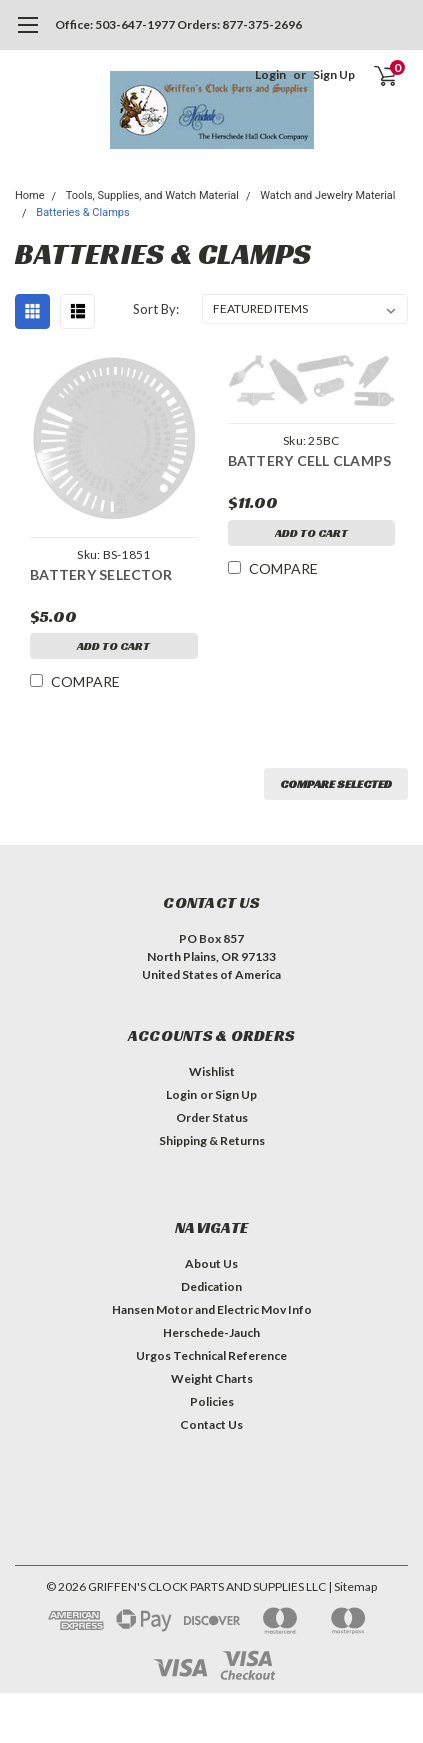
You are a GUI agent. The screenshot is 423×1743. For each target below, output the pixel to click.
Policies (212, 1401)
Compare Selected (336, 783)
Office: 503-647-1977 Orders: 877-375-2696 (178, 24)
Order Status (212, 1117)
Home (30, 195)
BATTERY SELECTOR (101, 574)
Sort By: (156, 309)
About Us (211, 1263)
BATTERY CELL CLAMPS (310, 460)
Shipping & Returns (212, 1140)
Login (270, 74)
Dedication (211, 1286)
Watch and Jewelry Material (327, 195)
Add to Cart (113, 645)
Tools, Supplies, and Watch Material (152, 195)
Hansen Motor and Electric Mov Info (212, 1309)
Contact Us (211, 1424)
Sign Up (334, 74)
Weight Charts (212, 1378)
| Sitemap (352, 1586)
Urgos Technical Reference (211, 1355)
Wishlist (212, 1071)
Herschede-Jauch (211, 1332)
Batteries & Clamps (82, 212)
